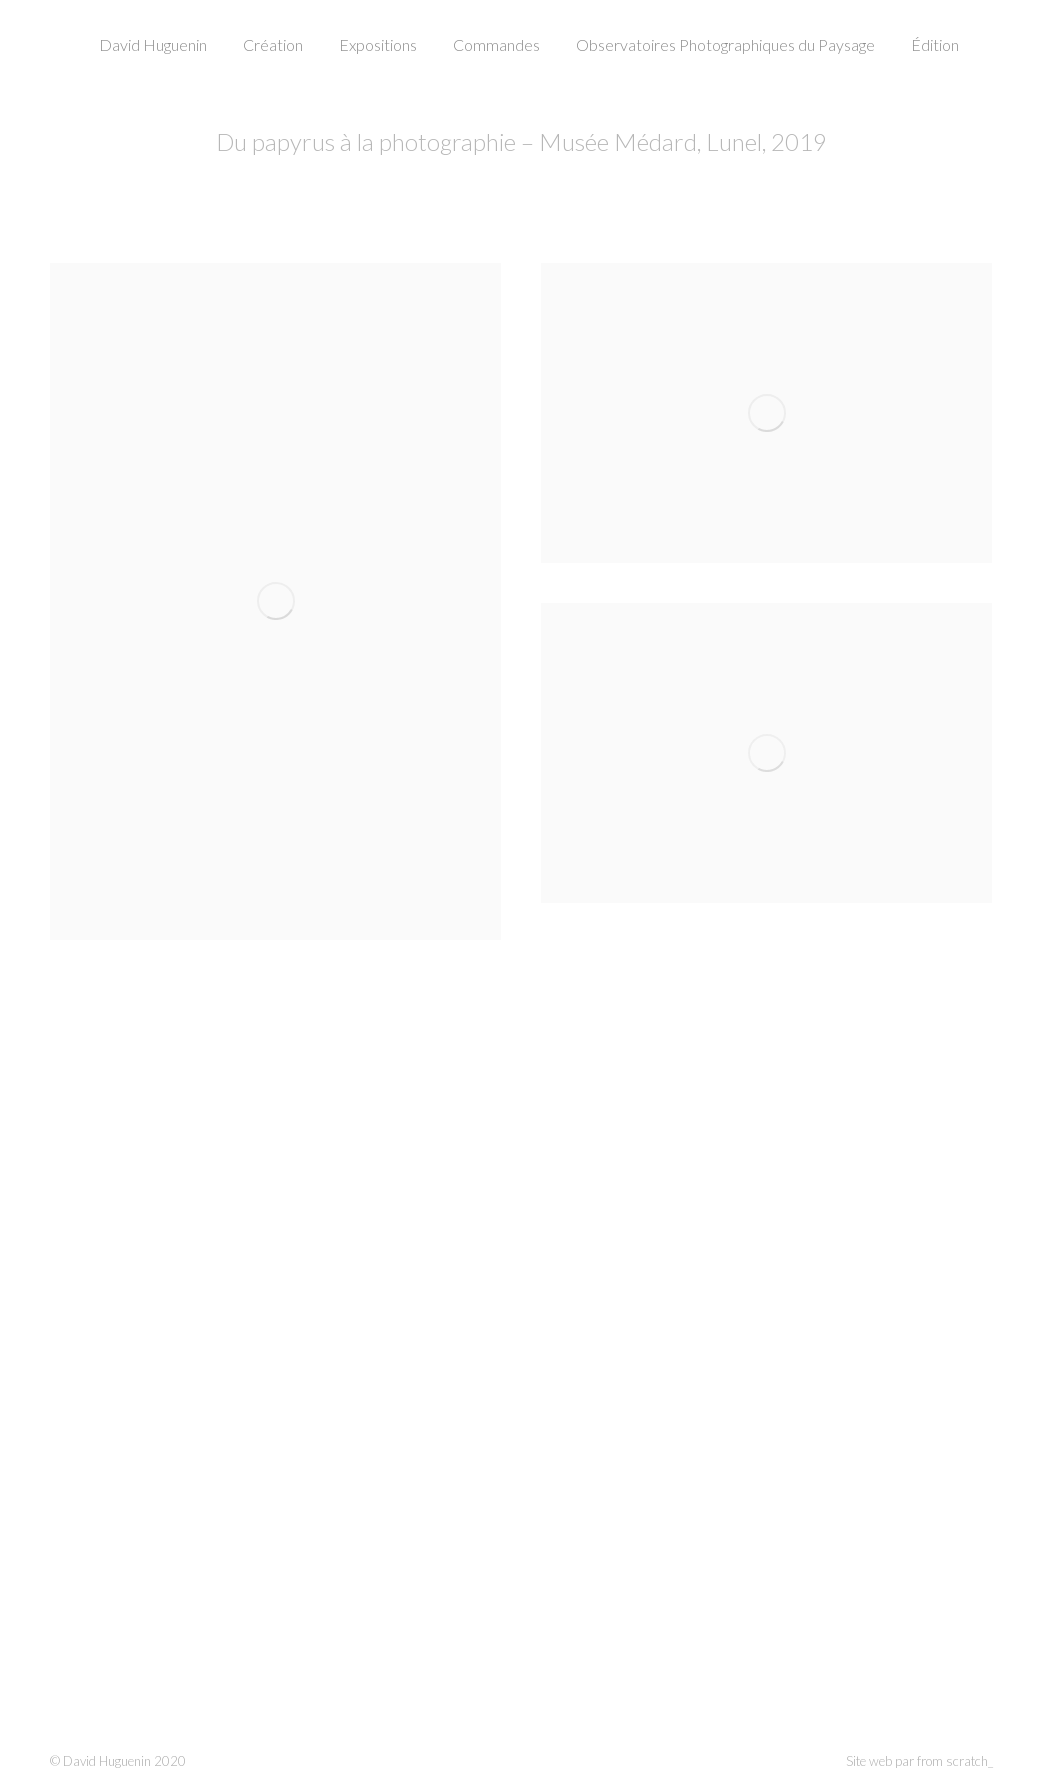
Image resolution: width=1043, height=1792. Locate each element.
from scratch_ (955, 1761)
